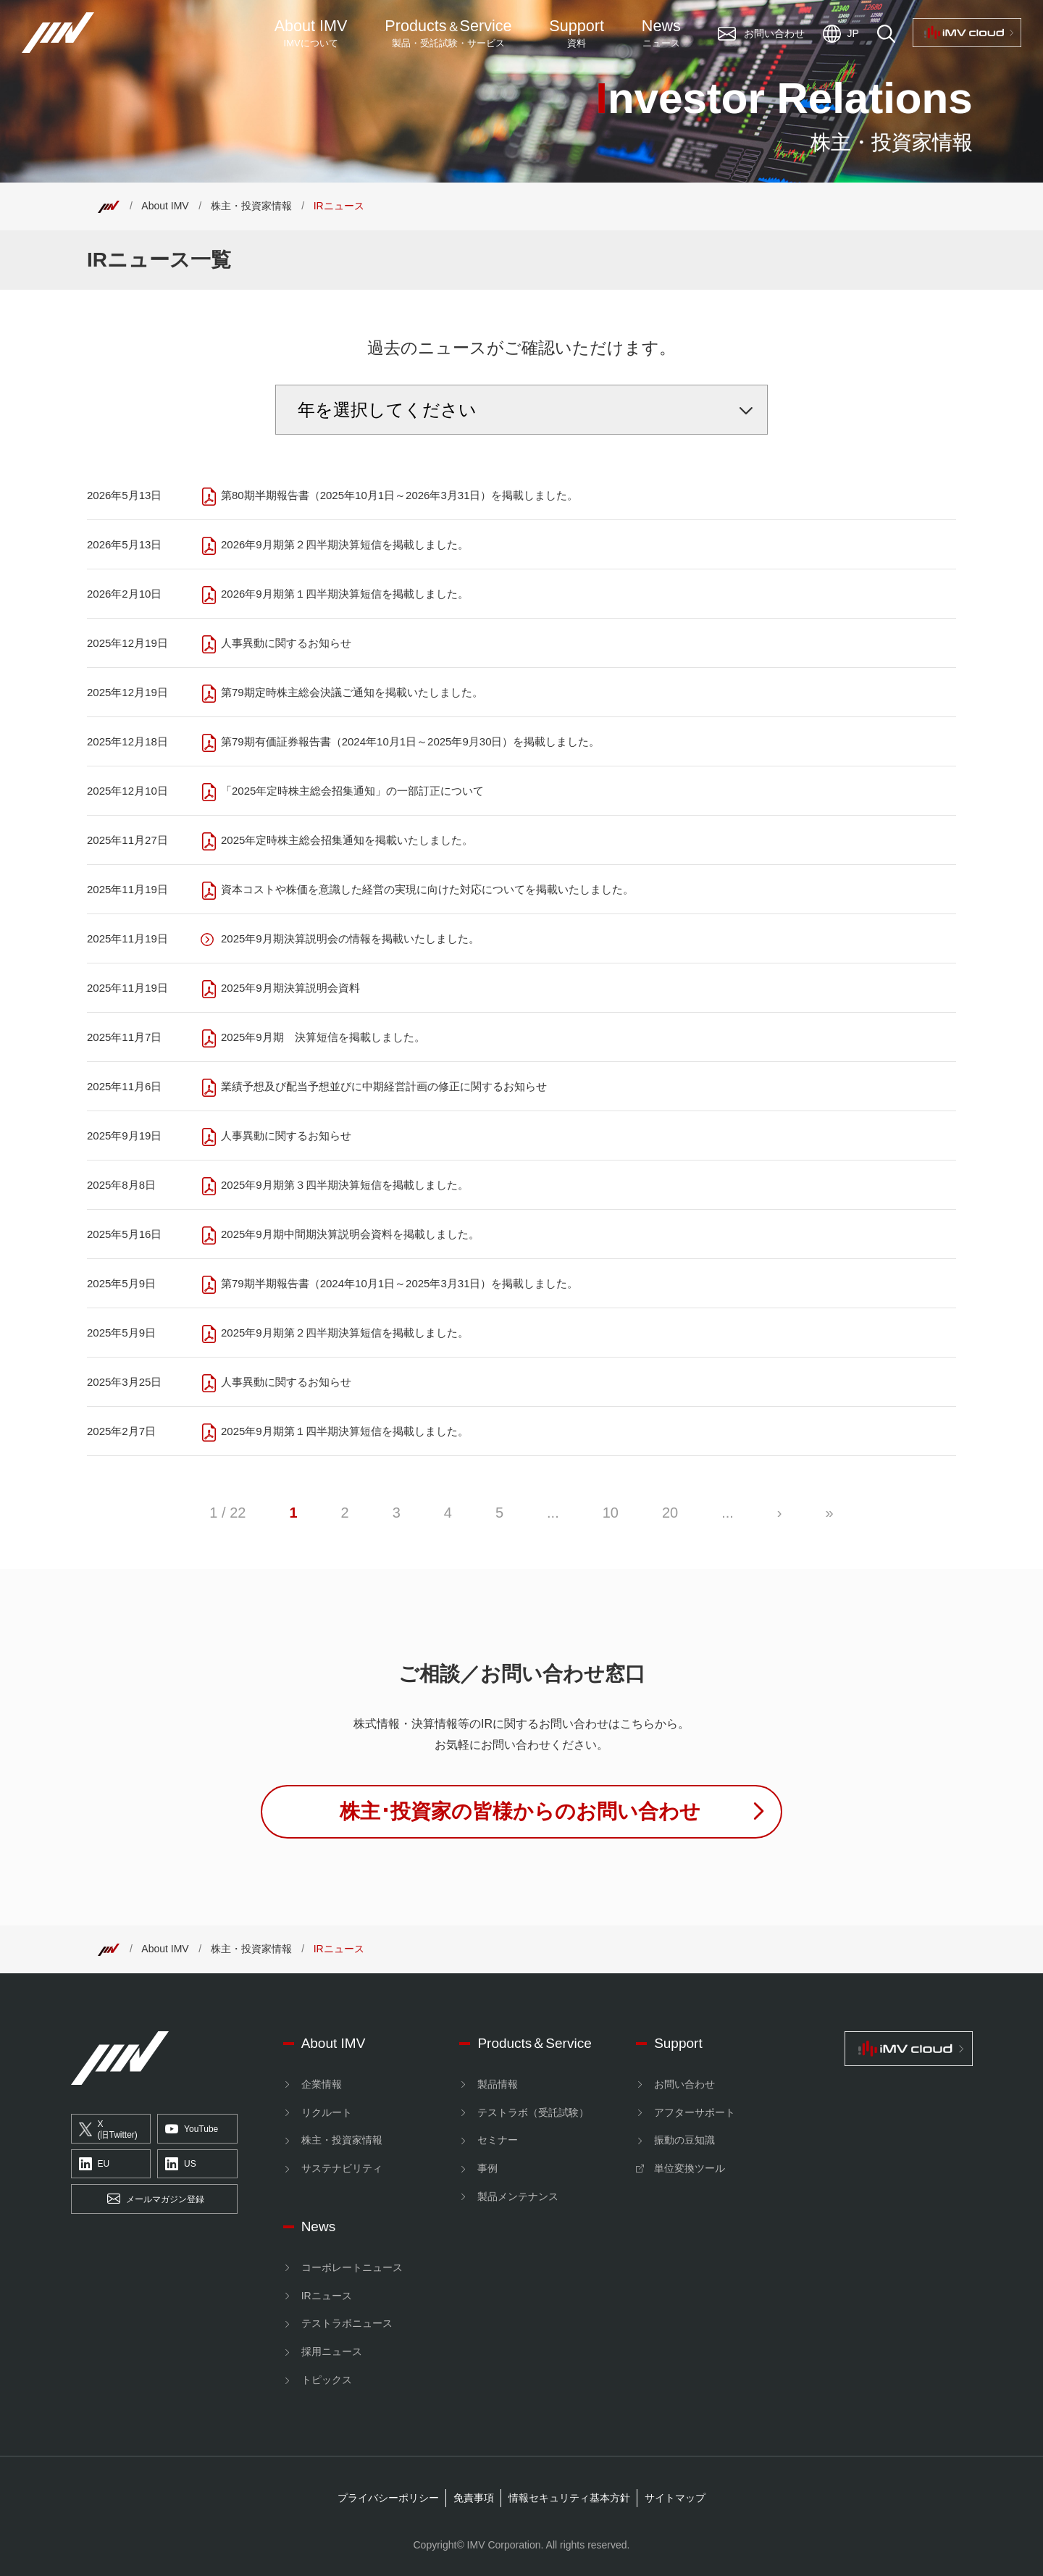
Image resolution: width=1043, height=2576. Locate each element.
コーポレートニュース (352, 2267)
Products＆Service (534, 2043)
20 (670, 1513)
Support (576, 33)
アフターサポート (694, 2112)
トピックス (326, 2379)
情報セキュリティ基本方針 (569, 2498)
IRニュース (326, 2295)
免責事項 (473, 2498)
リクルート (326, 2112)
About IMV (311, 33)
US (180, 2164)
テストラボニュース (347, 2323)
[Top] (109, 206)
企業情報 (321, 2084)
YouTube (191, 2129)
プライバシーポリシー (388, 2498)
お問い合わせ (684, 2084)
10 (611, 1513)
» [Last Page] (830, 1513)
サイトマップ (675, 2498)
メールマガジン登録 (155, 2199)
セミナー (497, 2140)
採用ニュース (331, 2351)
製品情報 (497, 2084)
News (661, 33)
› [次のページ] (779, 1513)
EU (94, 2164)
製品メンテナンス (517, 2196)
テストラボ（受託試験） (533, 2112)
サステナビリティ (341, 2168)
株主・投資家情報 (251, 206)
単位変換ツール (689, 2168)
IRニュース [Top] (339, 206)
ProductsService (448, 33)
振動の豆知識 (684, 2140)
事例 (487, 2168)
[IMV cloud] (908, 2048)
